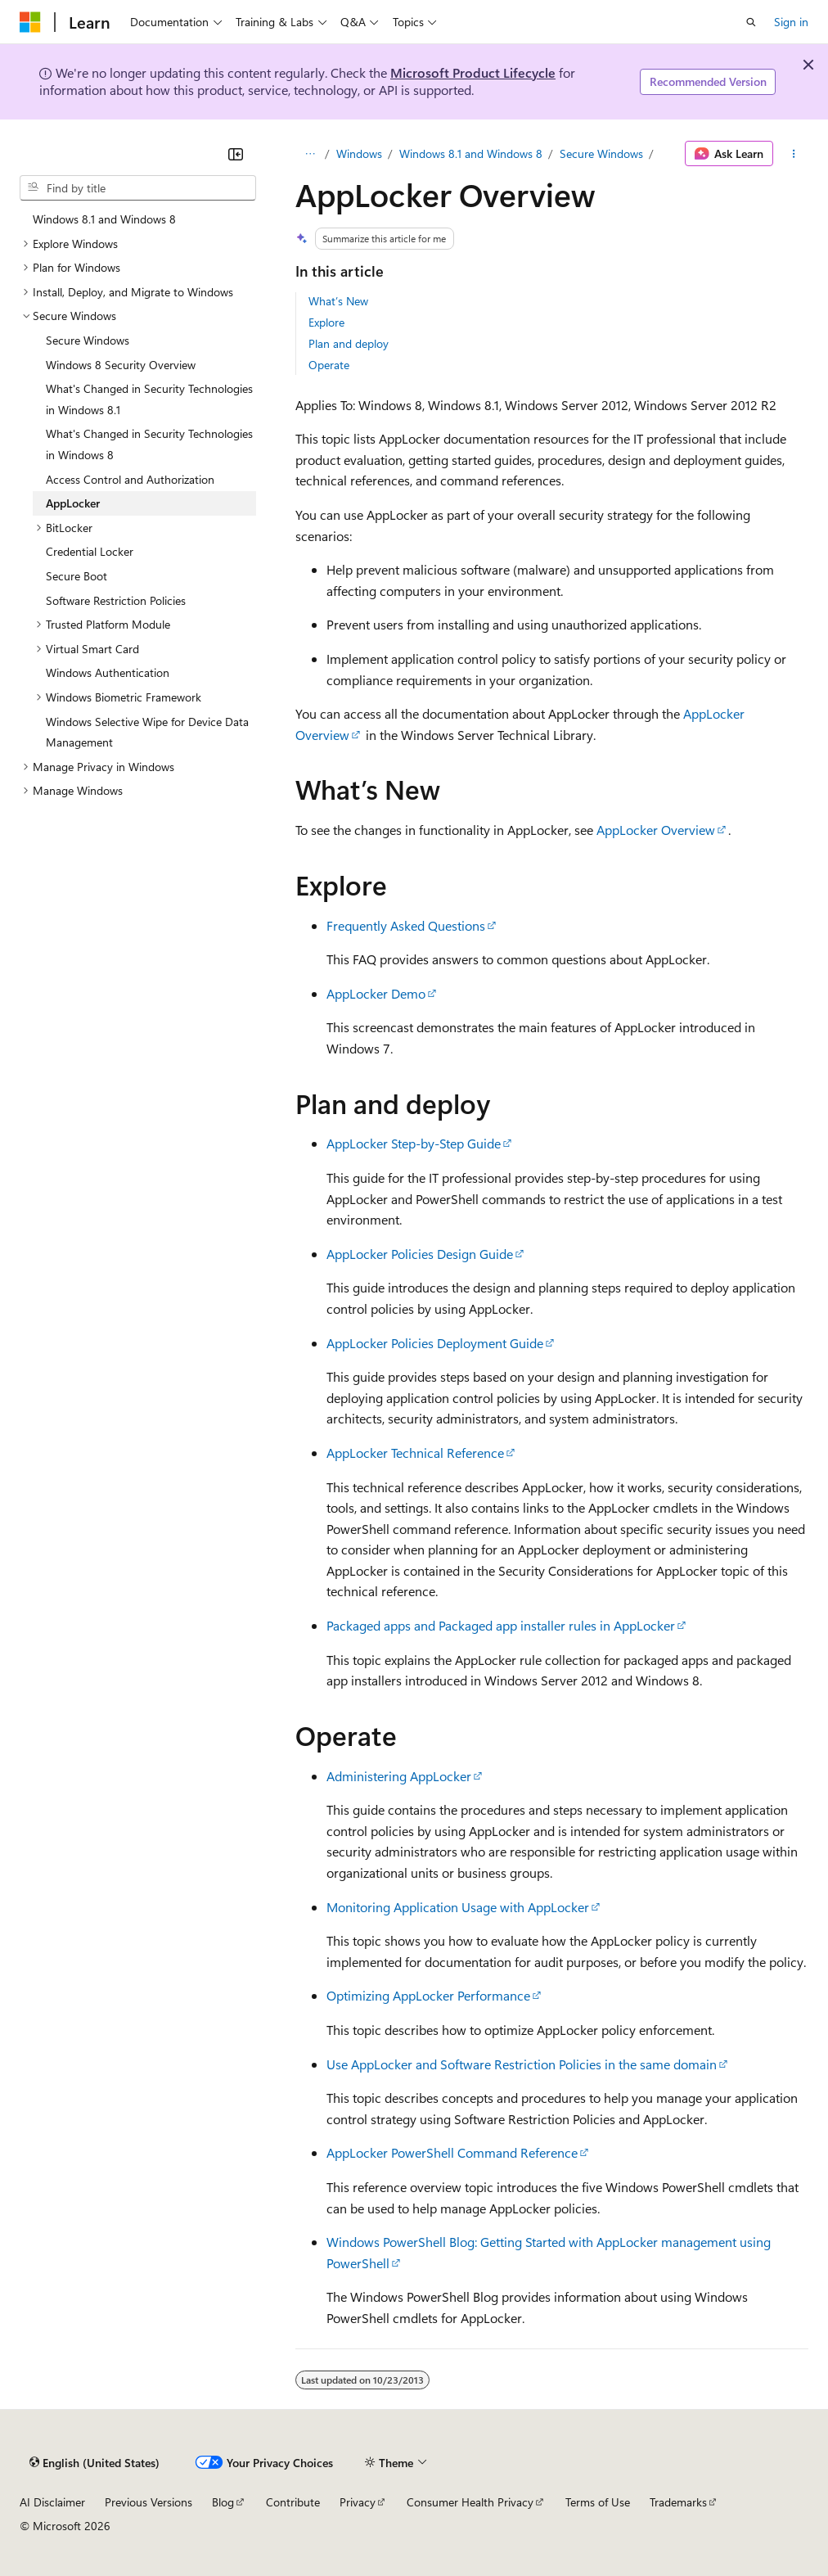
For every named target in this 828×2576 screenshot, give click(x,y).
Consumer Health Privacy (470, 2502)
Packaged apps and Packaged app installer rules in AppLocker (500, 1625)
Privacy (358, 2502)
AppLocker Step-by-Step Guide (413, 1143)
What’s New (338, 301)
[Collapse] (235, 154)
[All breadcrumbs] (309, 154)
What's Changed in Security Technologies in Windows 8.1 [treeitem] (149, 399)
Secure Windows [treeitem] (87, 340)
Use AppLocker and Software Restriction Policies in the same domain (521, 2064)
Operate (328, 364)
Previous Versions (148, 2502)
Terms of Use (597, 2502)
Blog (223, 2502)
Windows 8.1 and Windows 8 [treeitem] (104, 219)
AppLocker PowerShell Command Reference (452, 2152)
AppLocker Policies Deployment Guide (434, 1342)
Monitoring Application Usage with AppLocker (457, 1906)
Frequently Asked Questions (405, 925)
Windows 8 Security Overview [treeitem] (121, 364)
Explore (326, 322)
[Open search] (751, 22)
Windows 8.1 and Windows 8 (470, 153)
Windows (359, 153)
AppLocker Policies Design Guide (419, 1253)
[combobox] (138, 188)
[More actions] (794, 154)
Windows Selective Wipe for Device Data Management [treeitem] (147, 732)
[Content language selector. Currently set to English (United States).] (94, 2462)
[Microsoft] (30, 22)
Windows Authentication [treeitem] (107, 672)
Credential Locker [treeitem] (89, 551)
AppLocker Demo (375, 993)
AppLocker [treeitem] (73, 503)
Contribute (293, 2502)
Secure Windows (601, 153)
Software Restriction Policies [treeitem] (116, 600)
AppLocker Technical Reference (415, 1452)
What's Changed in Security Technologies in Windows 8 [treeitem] (149, 444)
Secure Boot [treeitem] (76, 576)
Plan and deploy (348, 343)
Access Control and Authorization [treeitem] (130, 479)
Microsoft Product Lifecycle (473, 72)
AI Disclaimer (52, 2502)
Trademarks (678, 2502)
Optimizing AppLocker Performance (428, 1995)
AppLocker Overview (655, 829)
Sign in (791, 21)
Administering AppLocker (398, 1775)
